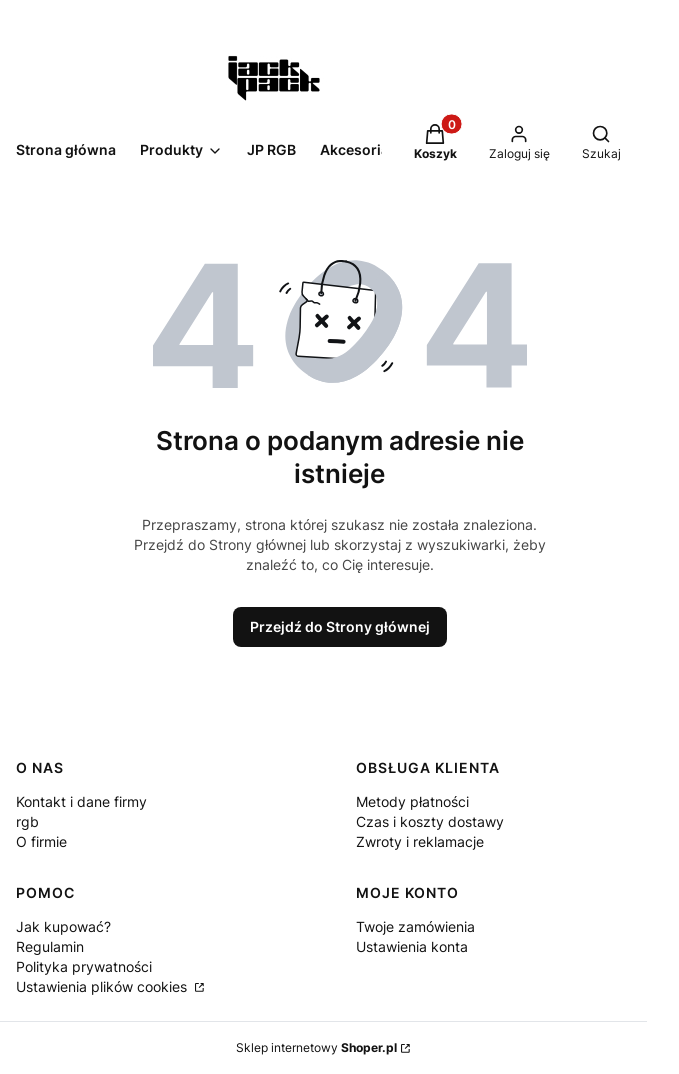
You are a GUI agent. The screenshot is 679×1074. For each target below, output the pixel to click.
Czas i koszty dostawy (430, 821)
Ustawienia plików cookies (103, 986)
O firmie (41, 841)
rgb (27, 821)
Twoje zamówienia (415, 926)
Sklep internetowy (316, 1047)
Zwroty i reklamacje (420, 841)
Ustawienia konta (412, 946)
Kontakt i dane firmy (81, 801)
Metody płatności (412, 801)
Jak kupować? (63, 926)
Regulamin (50, 946)
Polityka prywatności (84, 966)
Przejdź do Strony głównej (340, 626)
